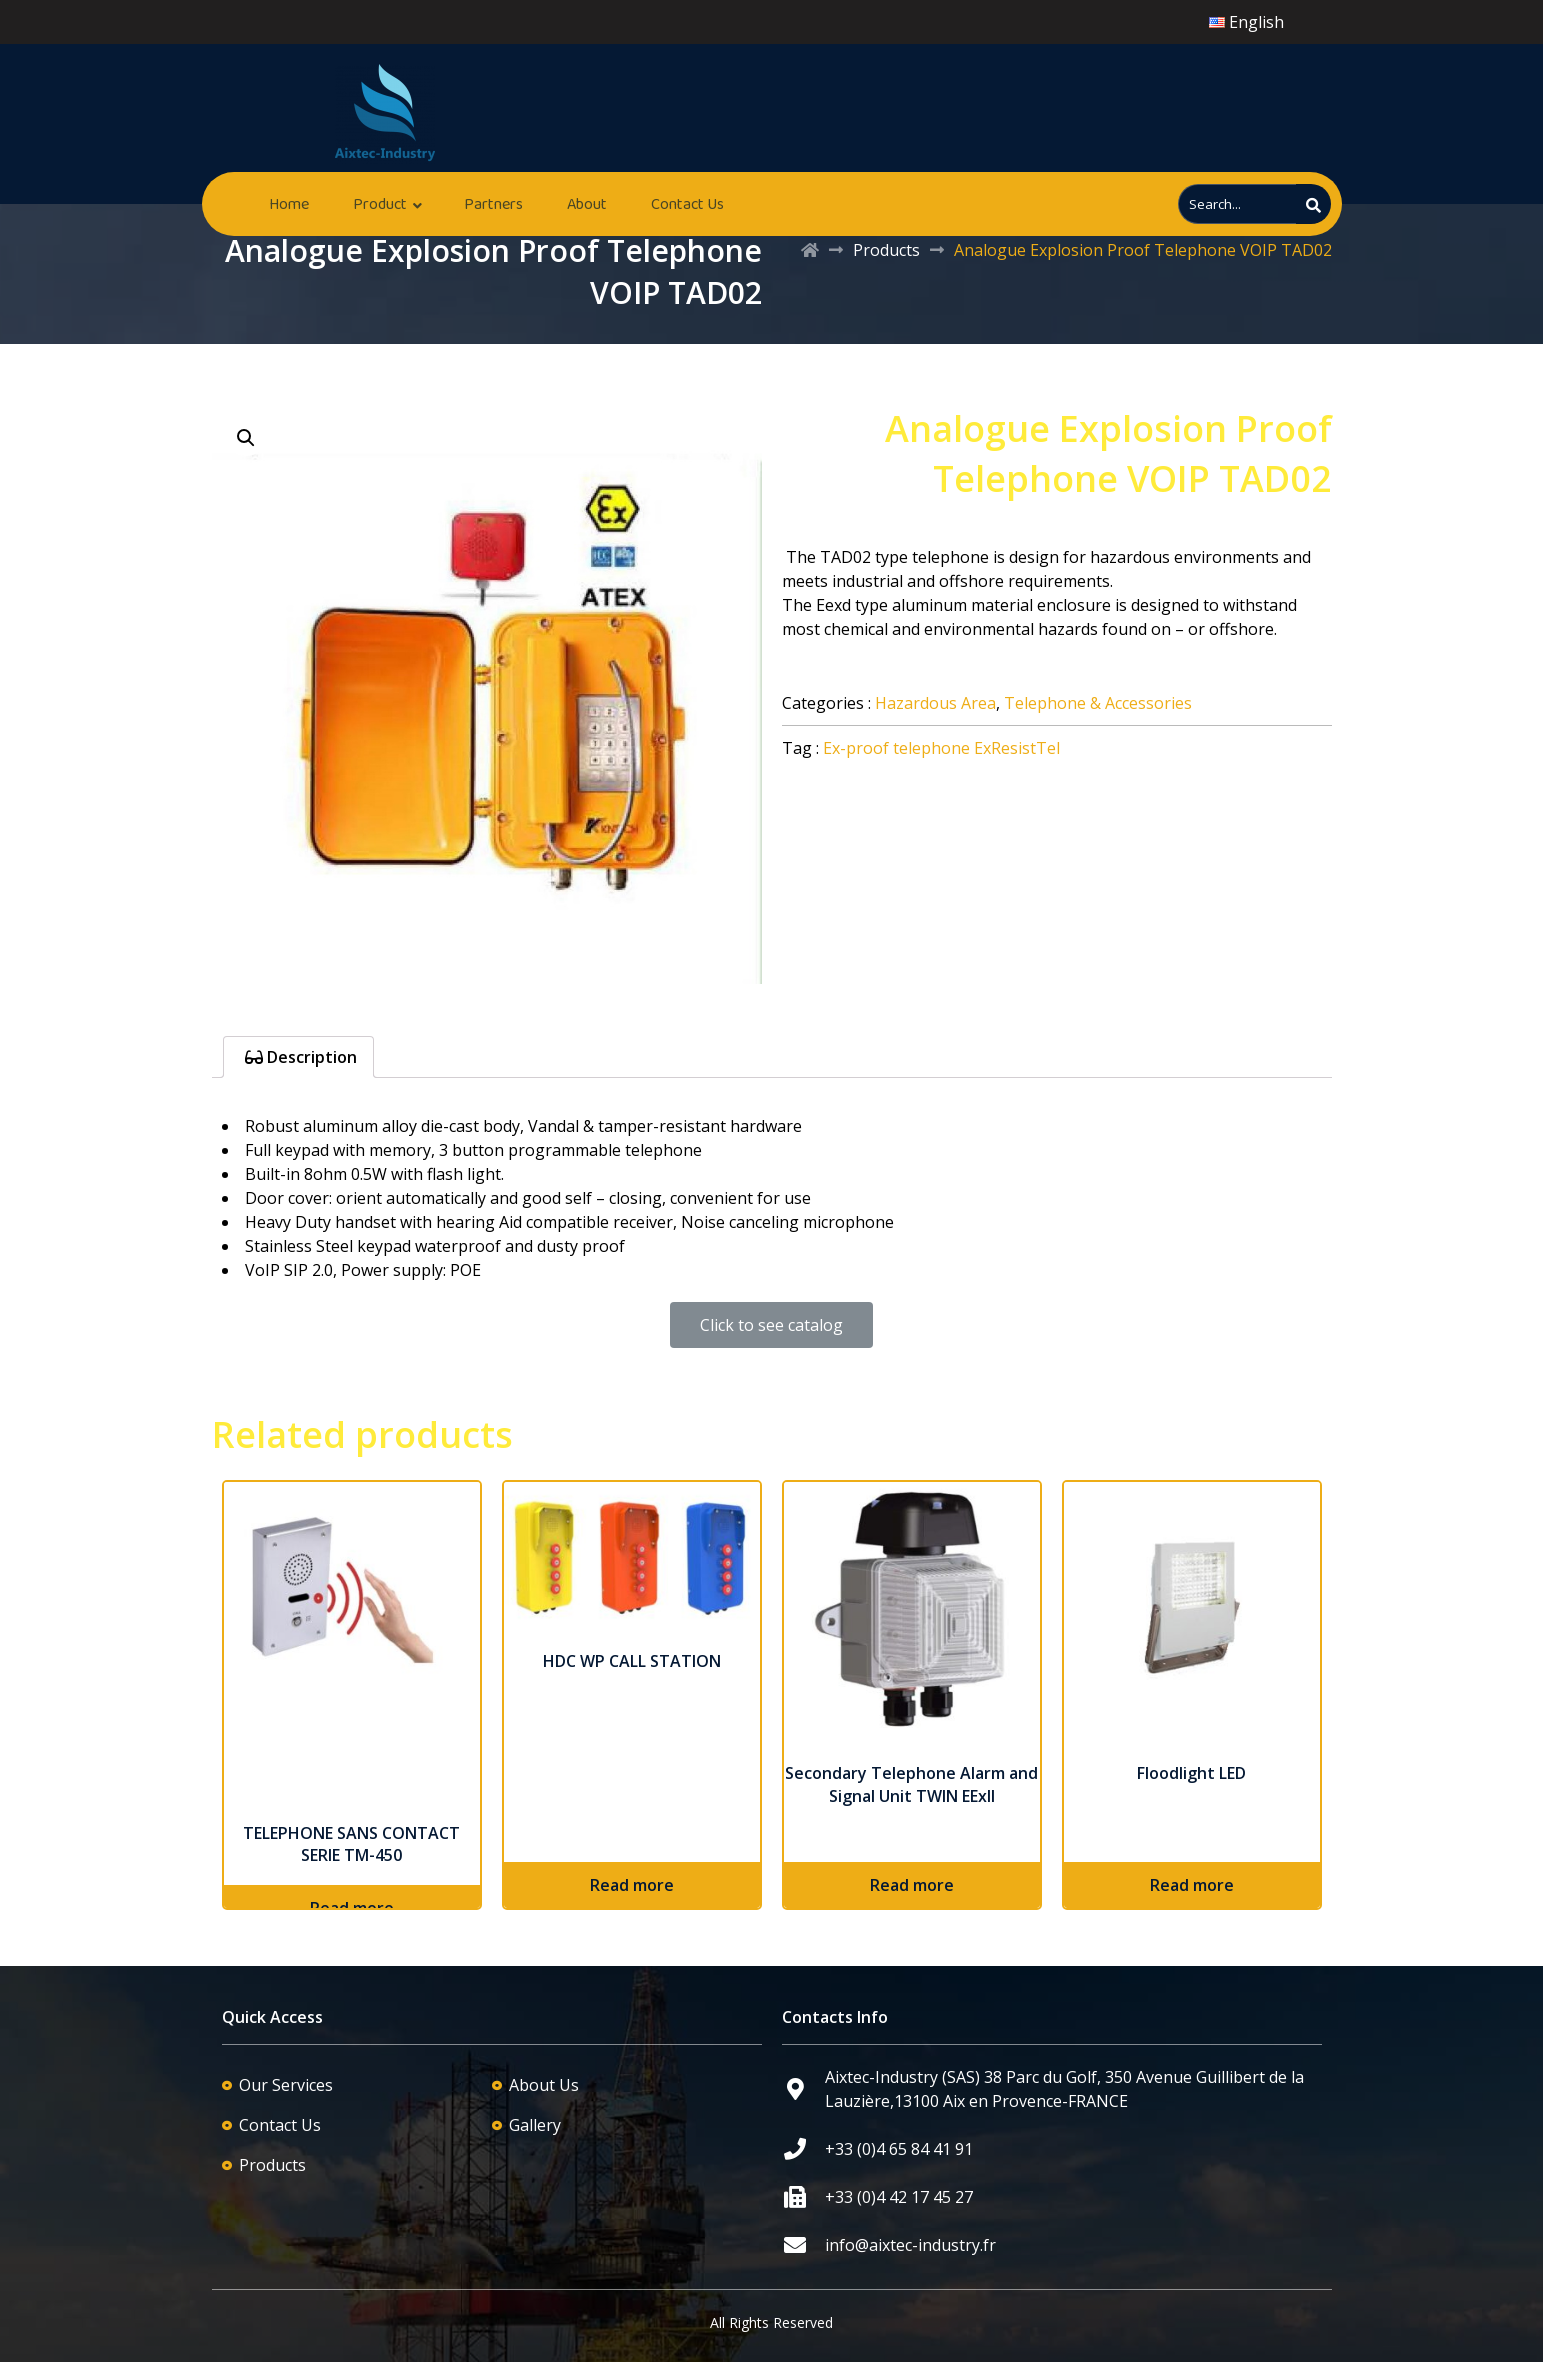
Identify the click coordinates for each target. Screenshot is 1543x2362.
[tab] (298, 1057)
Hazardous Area (935, 703)
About (587, 203)
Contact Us (687, 203)
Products (886, 250)
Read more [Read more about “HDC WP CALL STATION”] (632, 1885)
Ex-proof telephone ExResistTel (941, 748)
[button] (771, 1325)
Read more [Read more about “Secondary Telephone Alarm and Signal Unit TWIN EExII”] (912, 1885)
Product (380, 203)
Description (310, 1057)
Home (289, 203)
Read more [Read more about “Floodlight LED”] (1192, 1885)
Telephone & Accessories (1098, 703)
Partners (493, 203)
